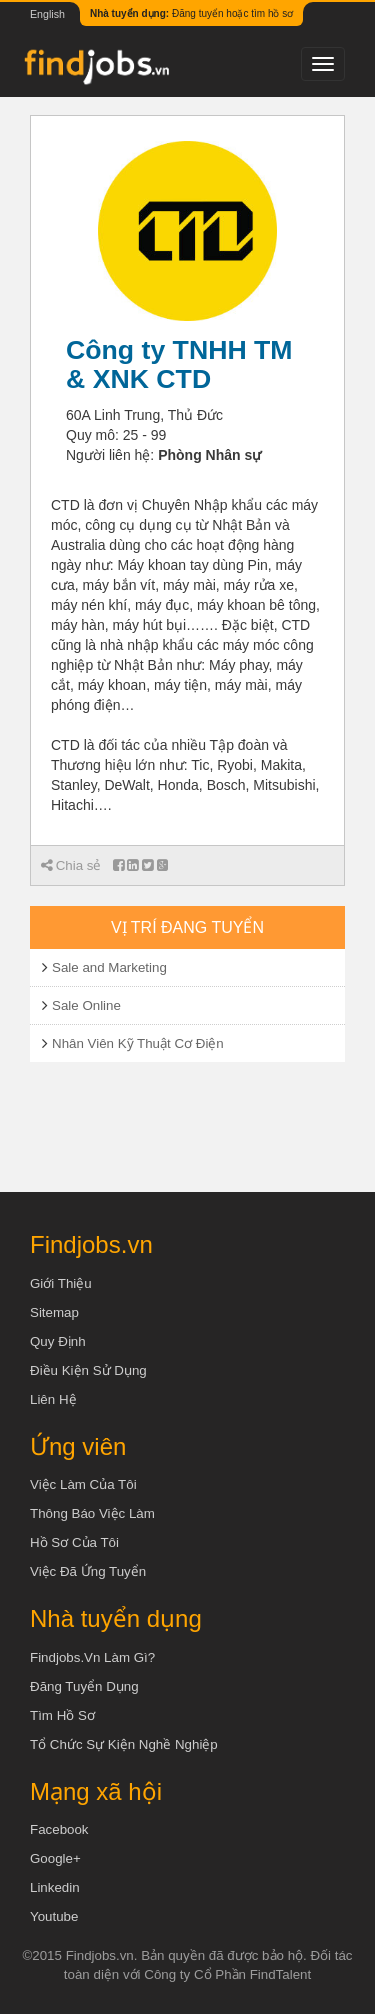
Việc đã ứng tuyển (88, 1571)
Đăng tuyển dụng (84, 1686)
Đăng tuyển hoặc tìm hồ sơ (191, 13)
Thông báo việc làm (92, 1513)
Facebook (59, 1829)
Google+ (55, 1858)
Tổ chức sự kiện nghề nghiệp (124, 1744)
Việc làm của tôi (83, 1484)
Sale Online (86, 1005)
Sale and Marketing (109, 967)
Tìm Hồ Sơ (62, 1715)
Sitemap (54, 1312)
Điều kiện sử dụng (88, 1370)
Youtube (54, 1916)
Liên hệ (53, 1399)
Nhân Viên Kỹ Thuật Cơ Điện (138, 1043)
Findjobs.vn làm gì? (92, 1657)
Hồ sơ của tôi (74, 1542)
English (47, 14)
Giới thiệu (61, 1283)
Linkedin (55, 1887)
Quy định (58, 1341)
